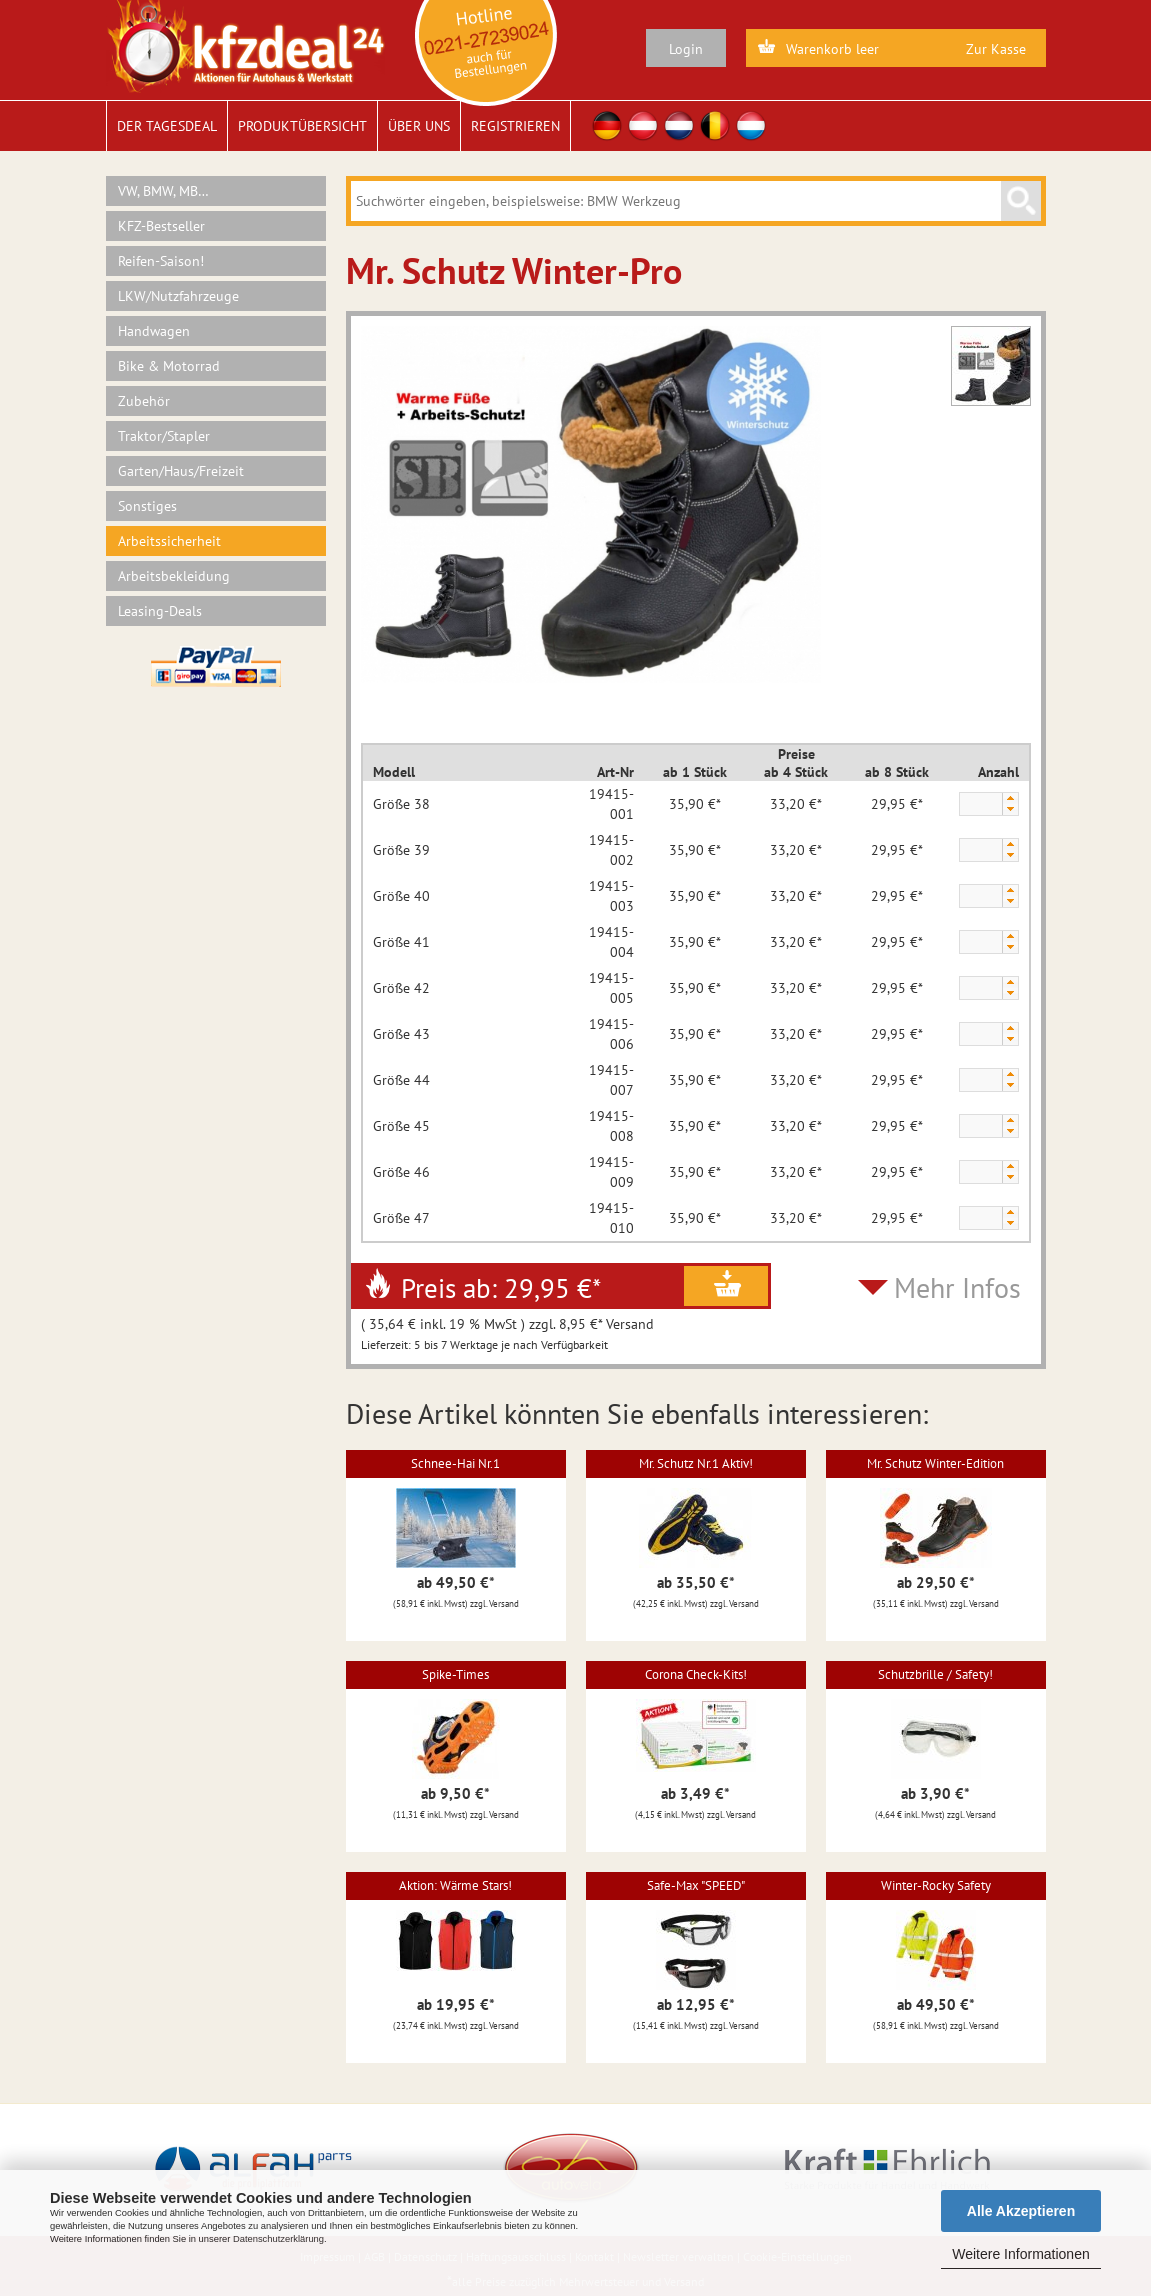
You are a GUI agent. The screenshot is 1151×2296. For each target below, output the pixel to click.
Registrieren (515, 126)
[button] (1010, 798)
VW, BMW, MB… (163, 191)
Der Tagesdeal (167, 126)
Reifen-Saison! (161, 261)
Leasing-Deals (160, 611)
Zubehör (144, 401)
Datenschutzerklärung (278, 2239)
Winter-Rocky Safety (936, 1885)
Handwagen (154, 331)
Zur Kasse (996, 49)
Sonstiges (147, 506)
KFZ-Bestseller (161, 226)
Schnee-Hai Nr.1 (455, 1463)
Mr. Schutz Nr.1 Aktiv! (696, 1463)
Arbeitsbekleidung (174, 576)
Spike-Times (455, 1674)
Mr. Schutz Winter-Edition (935, 1463)
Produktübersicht (302, 126)
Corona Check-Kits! (696, 1674)
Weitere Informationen (1020, 2254)
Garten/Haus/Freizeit (181, 471)
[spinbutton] (980, 805)
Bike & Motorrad (169, 366)
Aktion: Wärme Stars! (455, 1885)
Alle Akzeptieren (1021, 2211)
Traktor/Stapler (164, 436)
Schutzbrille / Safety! (935, 1674)
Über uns (419, 126)
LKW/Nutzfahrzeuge (178, 296)
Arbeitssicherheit (169, 541)
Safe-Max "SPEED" (696, 1885)
